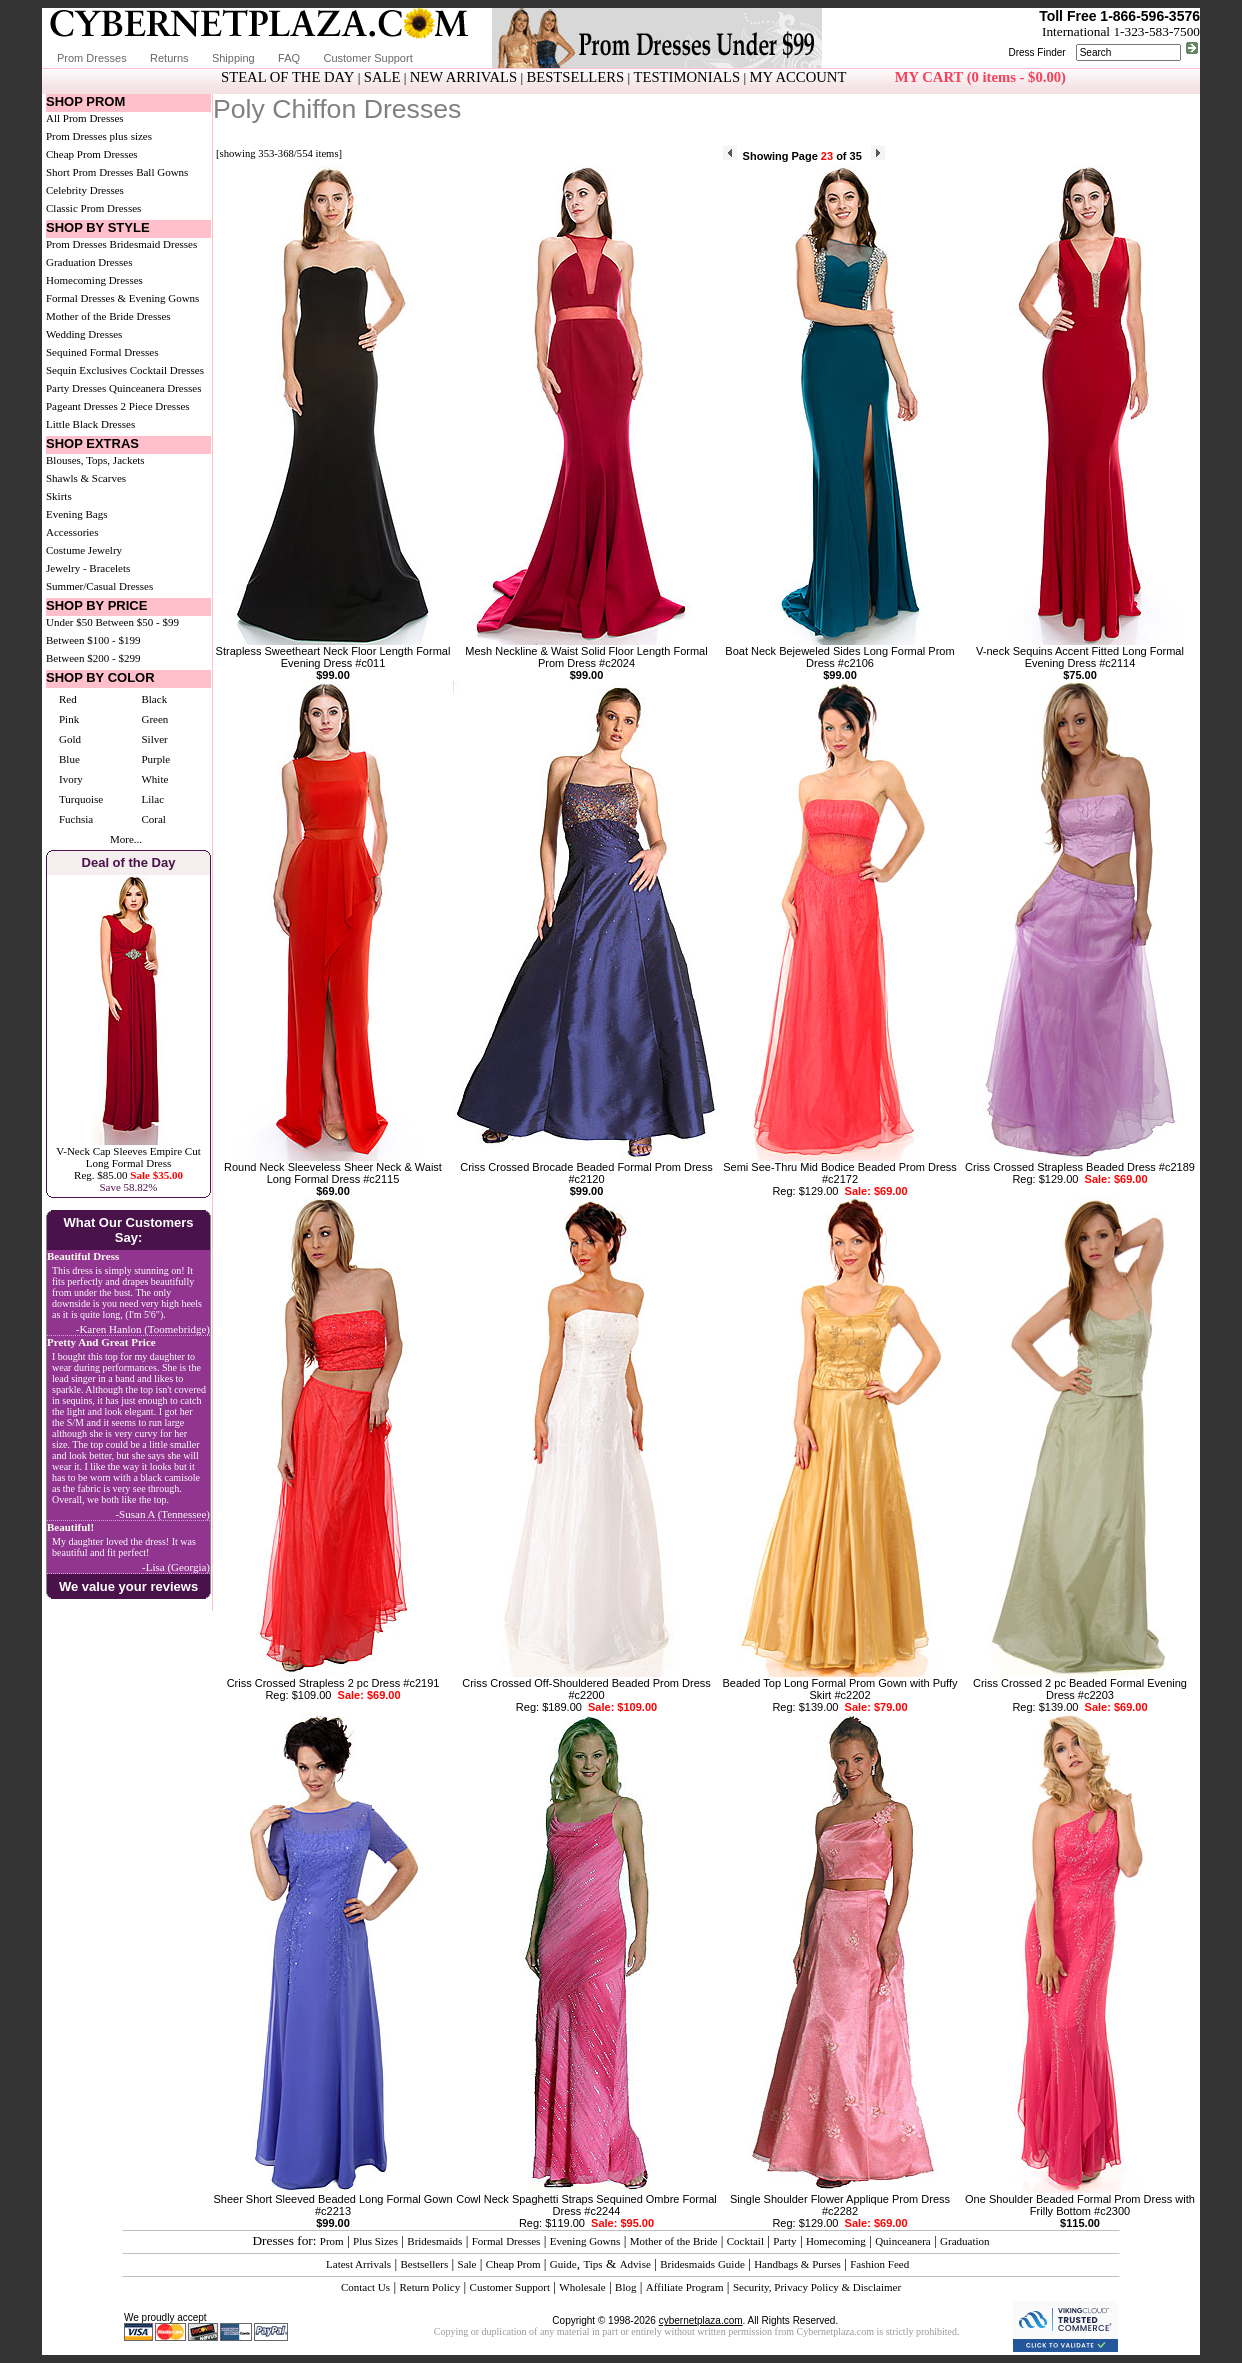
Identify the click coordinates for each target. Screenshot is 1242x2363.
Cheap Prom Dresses (92, 154)
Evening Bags (76, 514)
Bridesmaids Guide (702, 2264)
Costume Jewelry (84, 550)
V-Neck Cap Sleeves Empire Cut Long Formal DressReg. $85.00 (128, 1163)
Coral (153, 819)
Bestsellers (425, 2264)
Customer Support (367, 58)
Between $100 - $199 (93, 640)
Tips (592, 2264)
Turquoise (81, 799)
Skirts (59, 496)
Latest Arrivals (358, 2264)
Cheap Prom (513, 2264)
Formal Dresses (506, 2241)
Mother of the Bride (674, 2241)
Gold (70, 739)
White (154, 779)
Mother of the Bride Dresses (108, 316)
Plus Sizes (375, 2241)
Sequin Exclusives (86, 370)
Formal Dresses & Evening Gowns (122, 298)
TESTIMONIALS (687, 77)
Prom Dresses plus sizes (99, 136)
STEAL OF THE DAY (287, 77)
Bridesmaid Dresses (154, 244)
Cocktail (745, 2241)
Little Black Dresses (90, 424)
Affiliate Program (685, 2287)
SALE (382, 77)
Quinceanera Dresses (155, 388)
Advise (635, 2264)
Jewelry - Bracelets (88, 568)
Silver (154, 739)
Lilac (152, 799)
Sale (467, 2264)
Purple (155, 759)
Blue (69, 759)
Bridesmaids (434, 2241)
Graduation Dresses (89, 262)
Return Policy (429, 2287)
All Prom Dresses (85, 118)
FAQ (289, 58)
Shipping (233, 58)
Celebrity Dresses (85, 190)
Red (68, 699)
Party (784, 2241)
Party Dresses (76, 388)
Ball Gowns (162, 172)
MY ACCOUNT (798, 77)
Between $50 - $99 (137, 622)
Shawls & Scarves (86, 478)
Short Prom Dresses (89, 172)
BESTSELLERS (575, 77)
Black (154, 699)
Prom (332, 2241)
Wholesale (582, 2287)
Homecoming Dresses (94, 280)
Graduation (964, 2241)
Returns (169, 58)
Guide (563, 2264)
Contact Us (365, 2287)
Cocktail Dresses (167, 370)
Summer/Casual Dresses (99, 586)
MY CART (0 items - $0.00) (980, 77)
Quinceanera (903, 2241)
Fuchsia (76, 819)
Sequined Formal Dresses (102, 352)
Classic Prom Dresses (93, 208)
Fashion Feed (879, 2264)
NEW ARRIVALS (463, 77)
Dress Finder (1036, 52)
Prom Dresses (92, 58)
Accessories (72, 532)
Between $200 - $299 (93, 658)
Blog (625, 2287)
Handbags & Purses (797, 2264)
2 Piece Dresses (155, 406)
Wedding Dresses (84, 334)
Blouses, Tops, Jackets (95, 460)
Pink (69, 719)
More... (126, 839)
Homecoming (836, 2241)
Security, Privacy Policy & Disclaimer (817, 2287)
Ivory (71, 779)
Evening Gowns (585, 2241)
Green (154, 719)
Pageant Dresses (82, 406)
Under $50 (69, 622)
